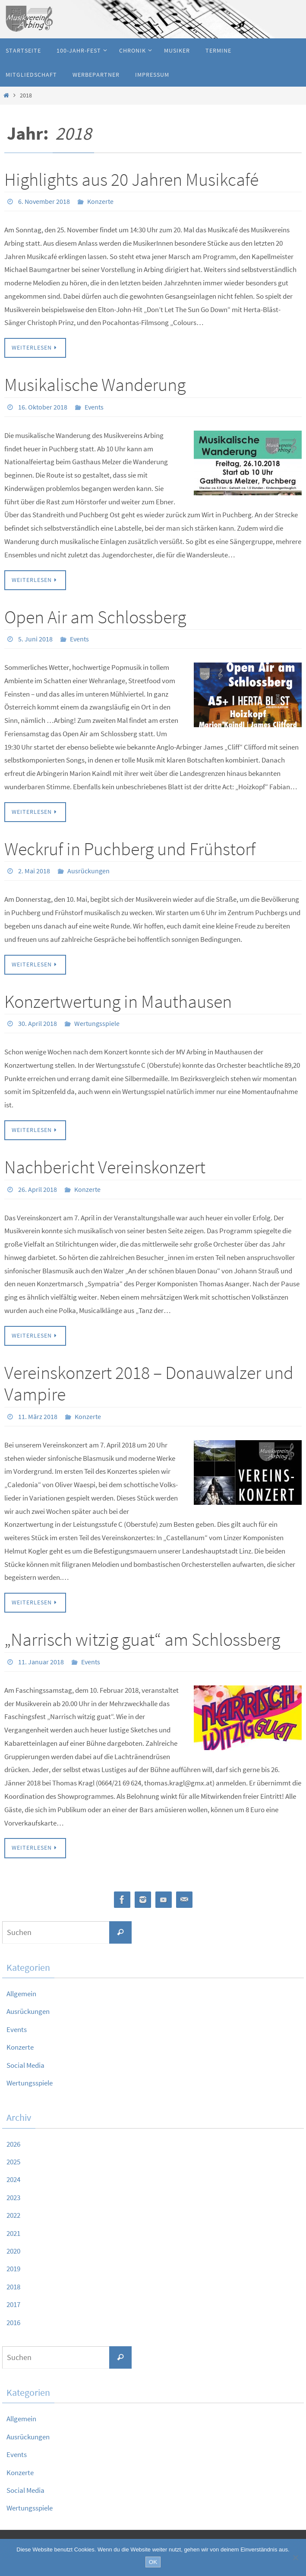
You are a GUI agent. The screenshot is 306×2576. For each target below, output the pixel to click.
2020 (14, 2247)
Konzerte (100, 201)
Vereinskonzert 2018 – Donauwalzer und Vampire (148, 1381)
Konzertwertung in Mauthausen (118, 999)
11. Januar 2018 (41, 1658)
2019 (14, 2265)
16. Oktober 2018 (42, 406)
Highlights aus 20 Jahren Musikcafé (131, 179)
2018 (14, 2283)
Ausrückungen (88, 870)
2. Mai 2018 (34, 870)
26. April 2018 (37, 1187)
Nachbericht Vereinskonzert (104, 1165)
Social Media (26, 2061)
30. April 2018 (37, 1021)
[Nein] (295, 2557)
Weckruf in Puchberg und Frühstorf (130, 847)
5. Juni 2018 (35, 638)
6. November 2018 (44, 201)
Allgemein (22, 1990)
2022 (14, 2212)
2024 (14, 2176)
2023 (14, 2194)
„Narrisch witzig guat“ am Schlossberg (142, 1637)
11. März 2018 (37, 1414)
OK (153, 2562)
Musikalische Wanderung (95, 384)
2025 (14, 2158)
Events (94, 406)
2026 (14, 2140)
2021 (14, 2230)
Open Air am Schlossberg (95, 616)
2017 (14, 2301)
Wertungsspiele (97, 1021)
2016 (14, 2319)
